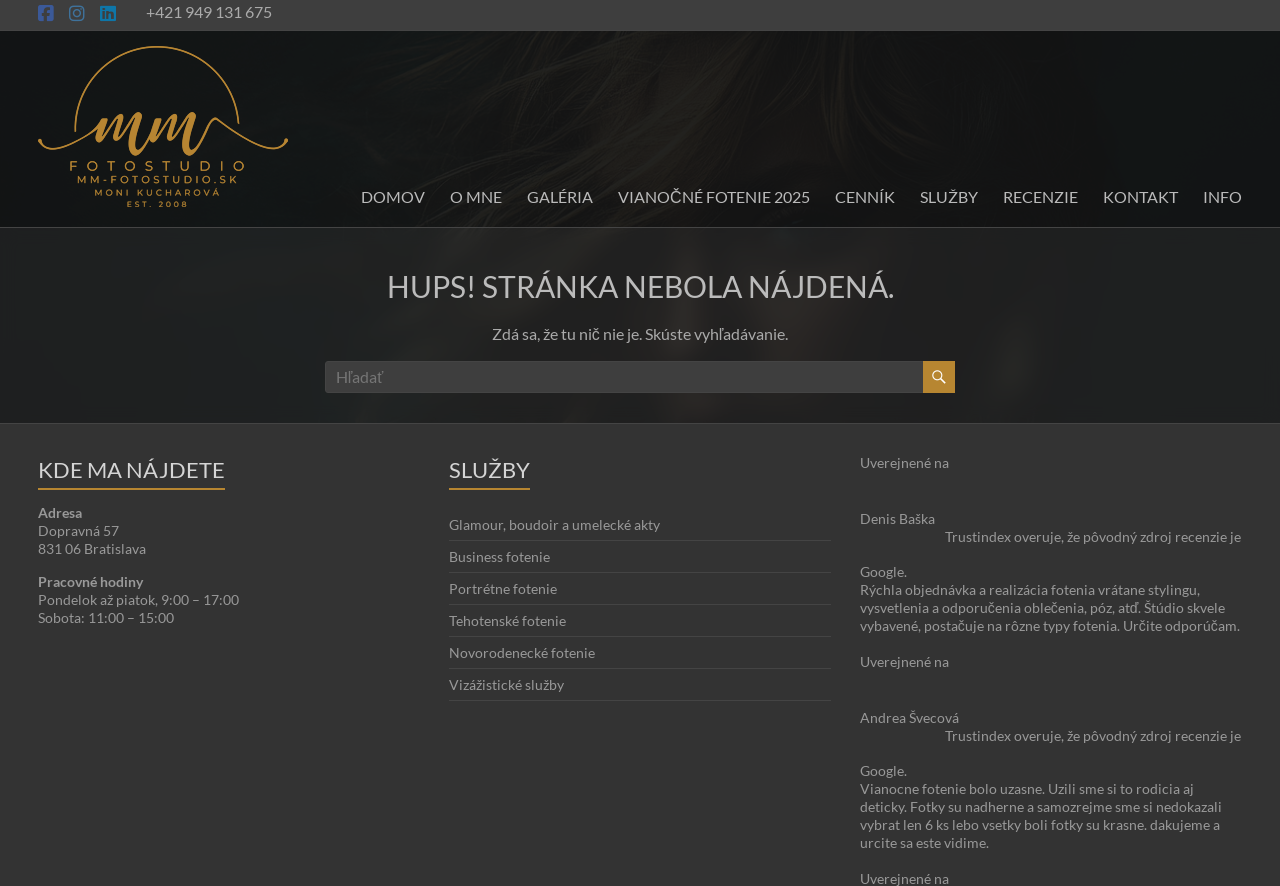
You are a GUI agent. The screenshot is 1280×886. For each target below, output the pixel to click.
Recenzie (1040, 196)
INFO (1222, 196)
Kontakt (1140, 196)
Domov (393, 196)
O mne (476, 196)
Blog (1172, 830)
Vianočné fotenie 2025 (714, 196)
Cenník (865, 196)
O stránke (1118, 830)
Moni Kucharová (156, 866)
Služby (949, 196)
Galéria (560, 196)
